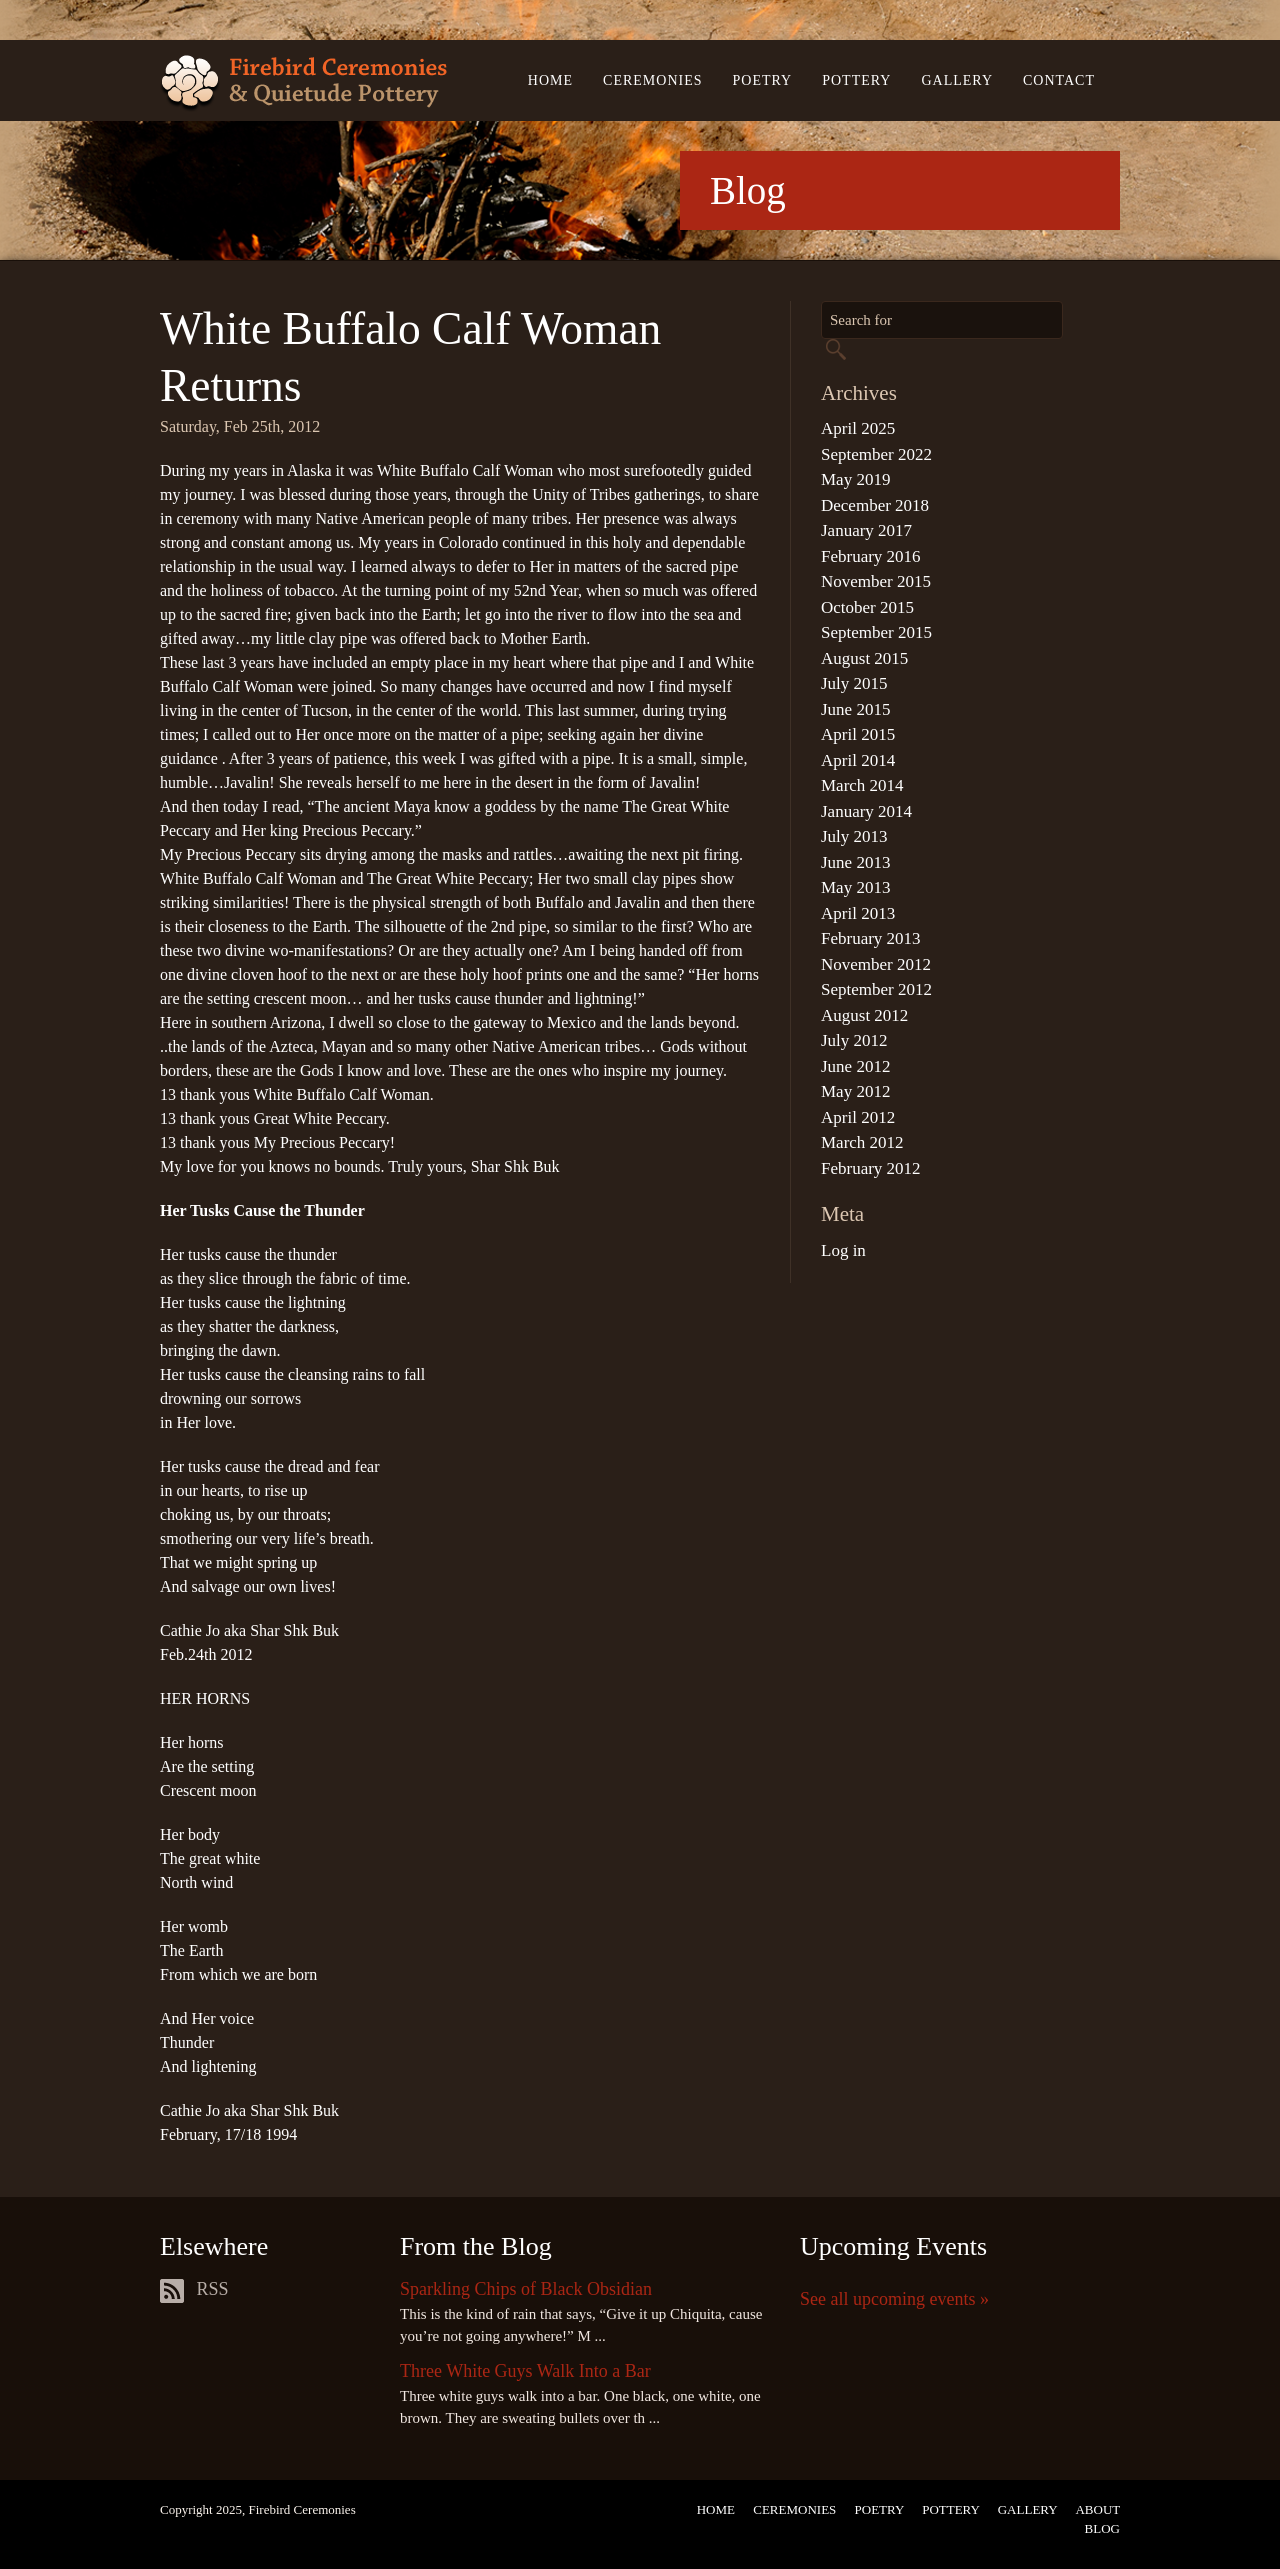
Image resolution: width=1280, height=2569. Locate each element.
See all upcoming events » (894, 2299)
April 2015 (858, 734)
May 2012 (855, 1091)
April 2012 (858, 1117)
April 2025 (858, 428)
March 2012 (862, 1142)
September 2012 (876, 989)
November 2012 (876, 964)
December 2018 (875, 505)
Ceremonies (652, 80)
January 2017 (866, 530)
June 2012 (855, 1066)
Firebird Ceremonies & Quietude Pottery (303, 83)
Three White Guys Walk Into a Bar (525, 2371)
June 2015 (855, 709)
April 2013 (858, 913)
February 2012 (871, 1168)
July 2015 (854, 683)
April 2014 (858, 760)
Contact (1059, 80)
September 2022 (876, 454)
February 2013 (871, 938)
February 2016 (871, 556)
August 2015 (864, 658)
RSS (194, 2289)
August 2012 (864, 1015)
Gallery (957, 80)
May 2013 (855, 887)
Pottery (856, 80)
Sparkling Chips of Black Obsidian (526, 2289)
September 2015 (876, 632)
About (1097, 2509)
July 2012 (854, 1040)
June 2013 (855, 862)
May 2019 (855, 479)
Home (550, 80)
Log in (843, 1250)
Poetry (763, 80)
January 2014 (866, 811)
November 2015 (876, 581)
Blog (1102, 2528)
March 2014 (862, 785)
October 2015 (867, 607)
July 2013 (854, 836)
